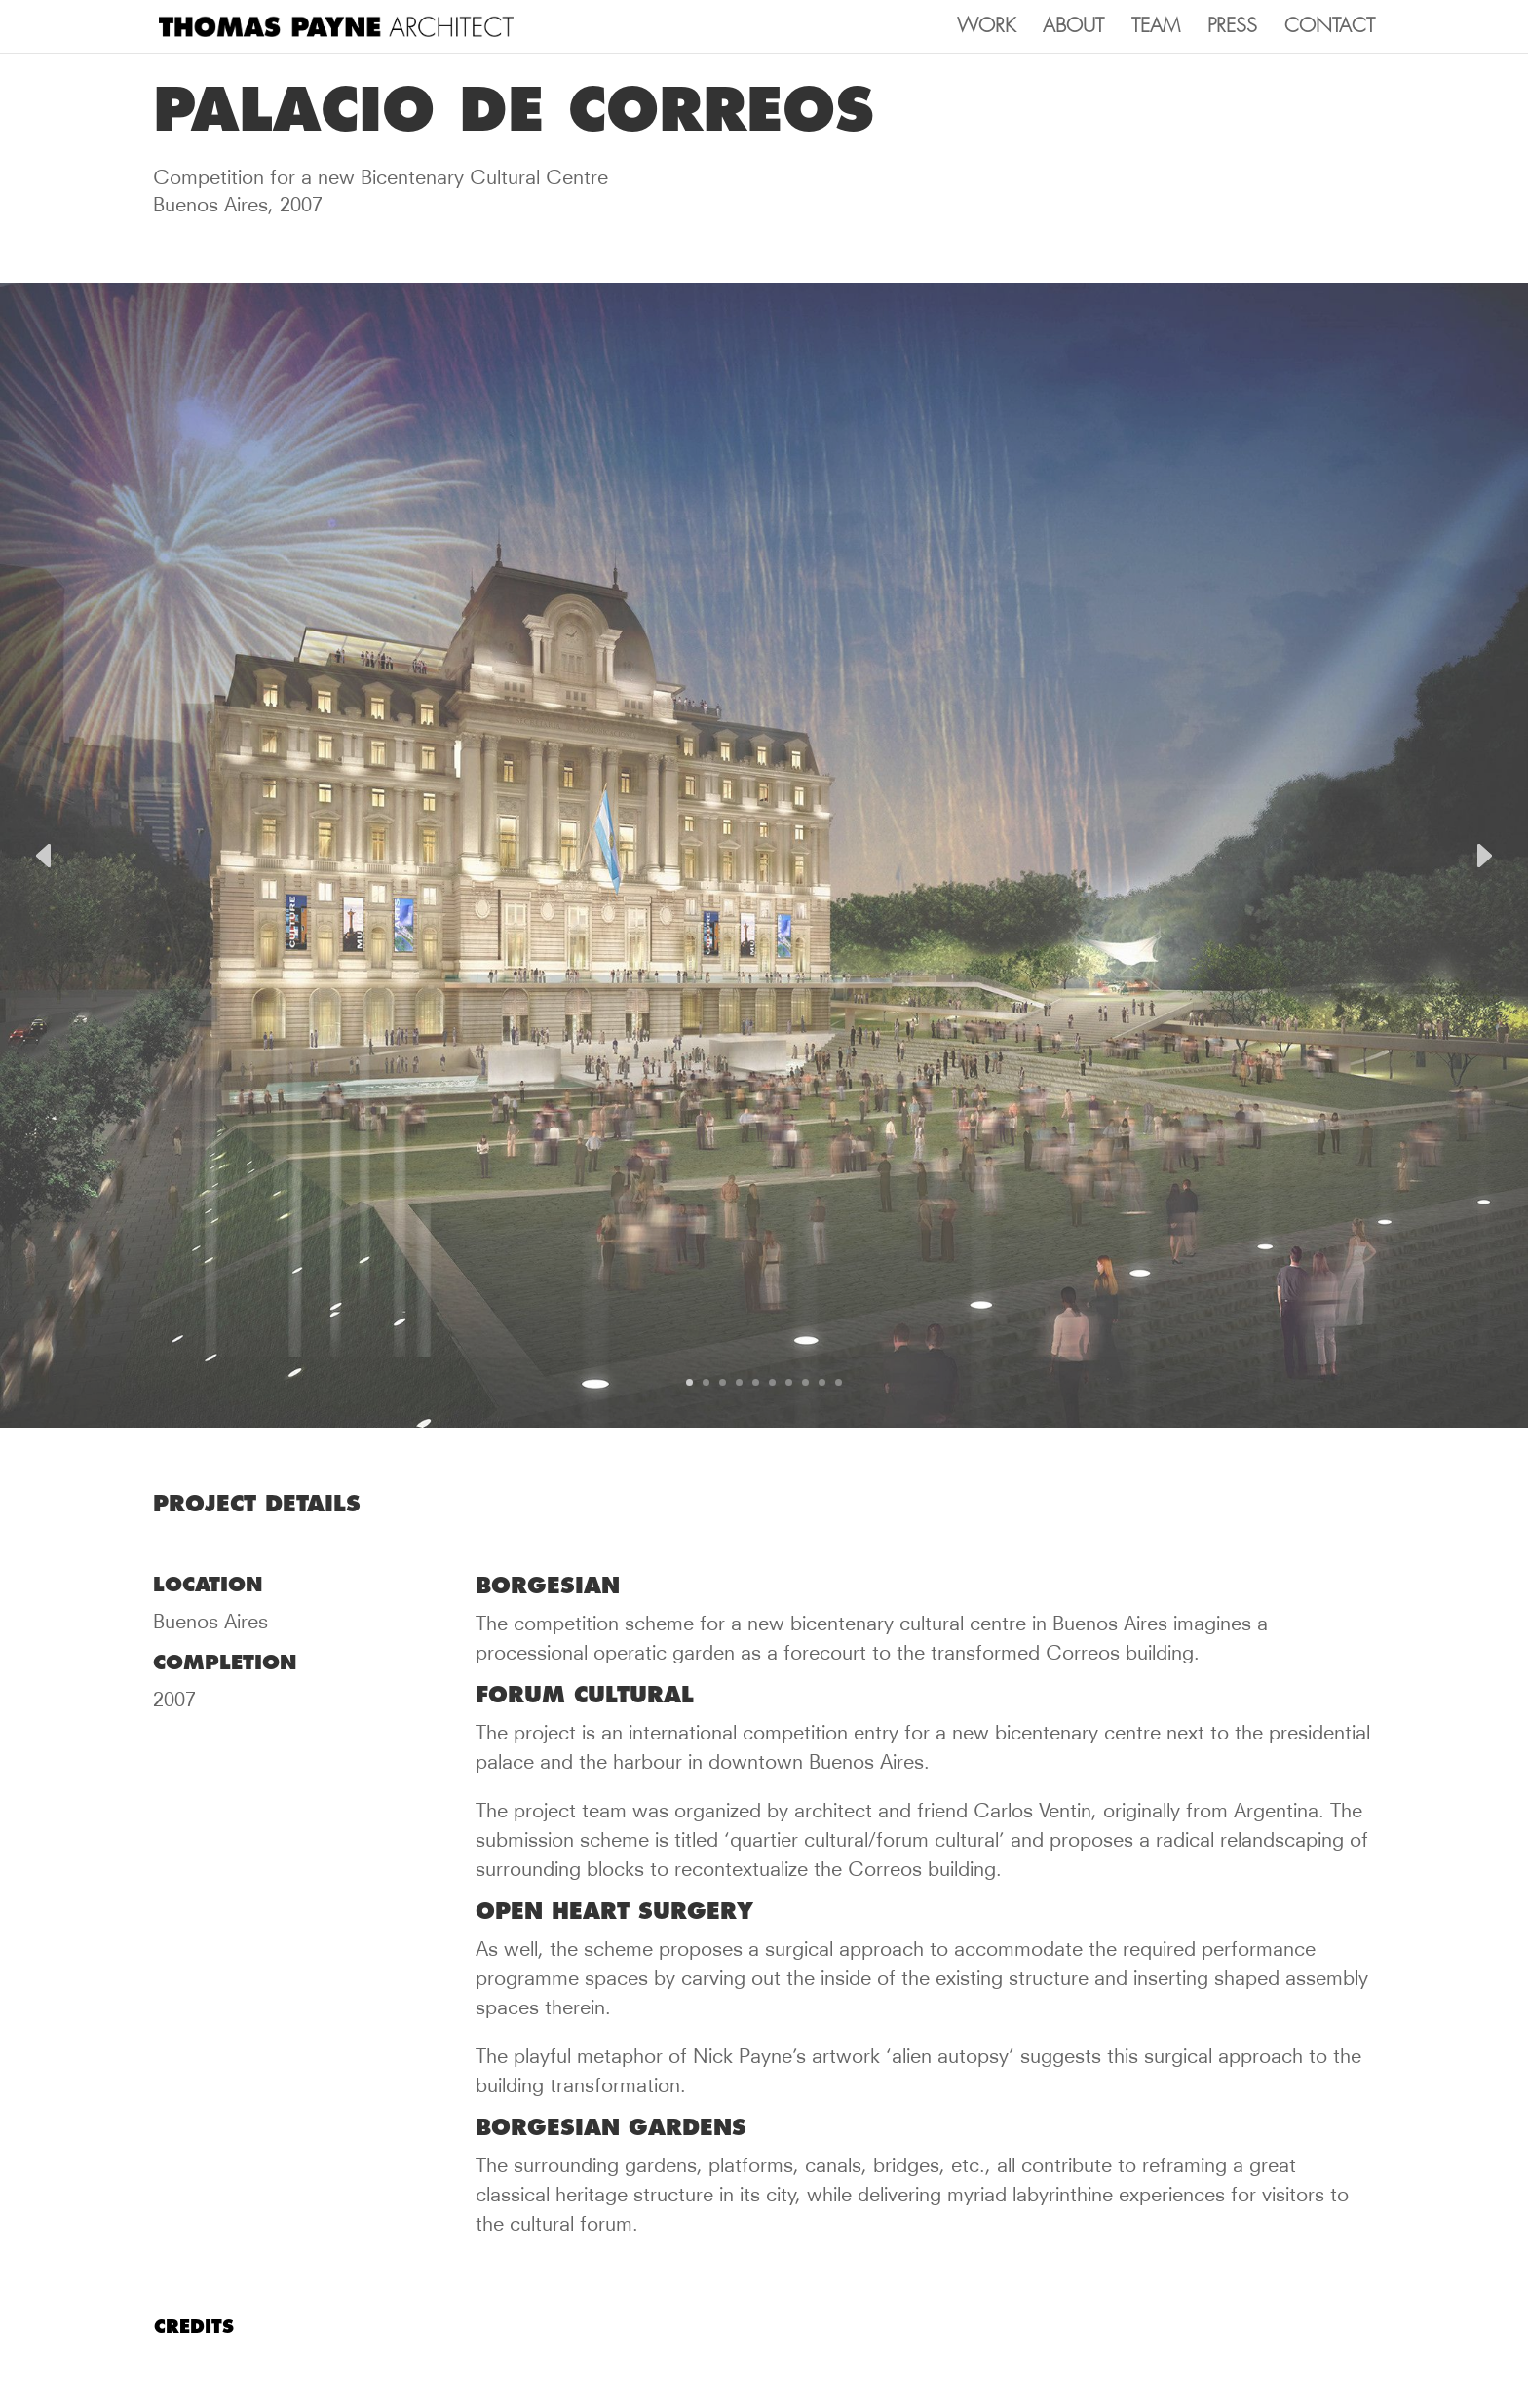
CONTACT (1329, 27)
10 (838, 1382)
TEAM (1155, 27)
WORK (986, 27)
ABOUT (1073, 27)
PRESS (1232, 27)
